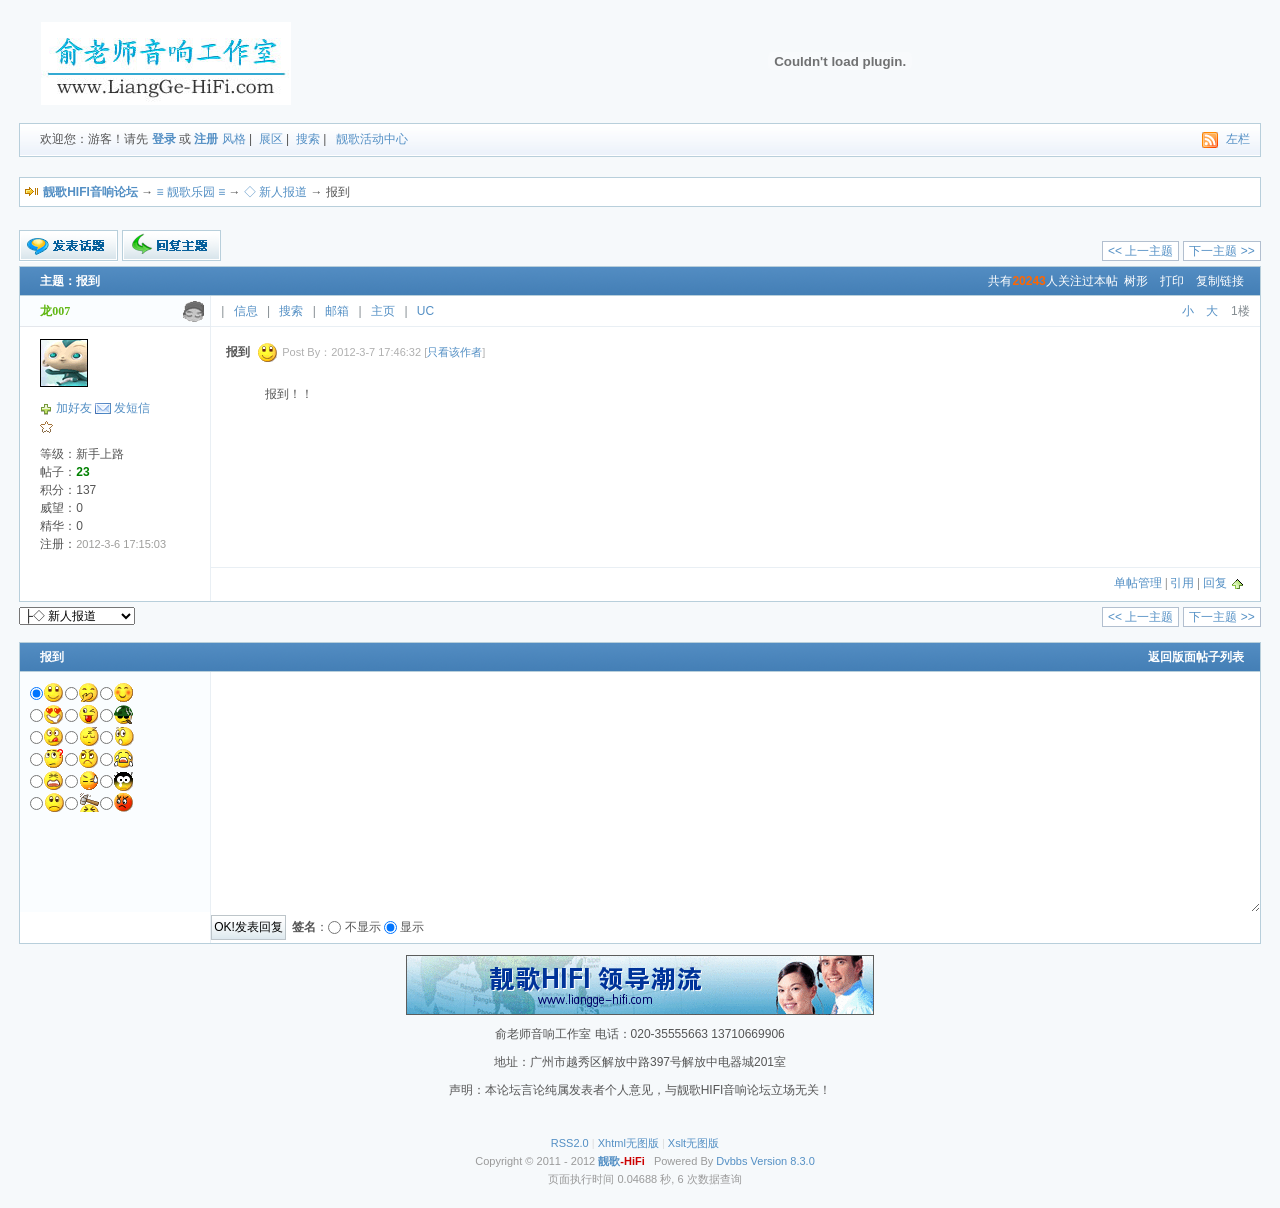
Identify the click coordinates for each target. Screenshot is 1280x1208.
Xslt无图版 (693, 1143)
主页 (383, 311)
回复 (1215, 583)
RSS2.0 (570, 1143)
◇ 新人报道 (275, 192)
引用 (1182, 583)
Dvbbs (731, 1161)
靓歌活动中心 (372, 139)
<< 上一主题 (1140, 251)
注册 (206, 139)
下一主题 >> (1221, 251)
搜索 (308, 139)
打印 (1172, 281)
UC (425, 311)
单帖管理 (1138, 583)
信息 (246, 311)
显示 (412, 927)
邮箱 (337, 311)
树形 (1136, 281)
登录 (164, 139)
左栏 (1238, 139)
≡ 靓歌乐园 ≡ (191, 192)
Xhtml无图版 (628, 1143)
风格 (234, 139)
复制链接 (1220, 281)
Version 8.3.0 (783, 1161)
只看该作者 (454, 352)
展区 (271, 139)
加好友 (74, 408)
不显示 (363, 927)
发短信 (132, 408)
